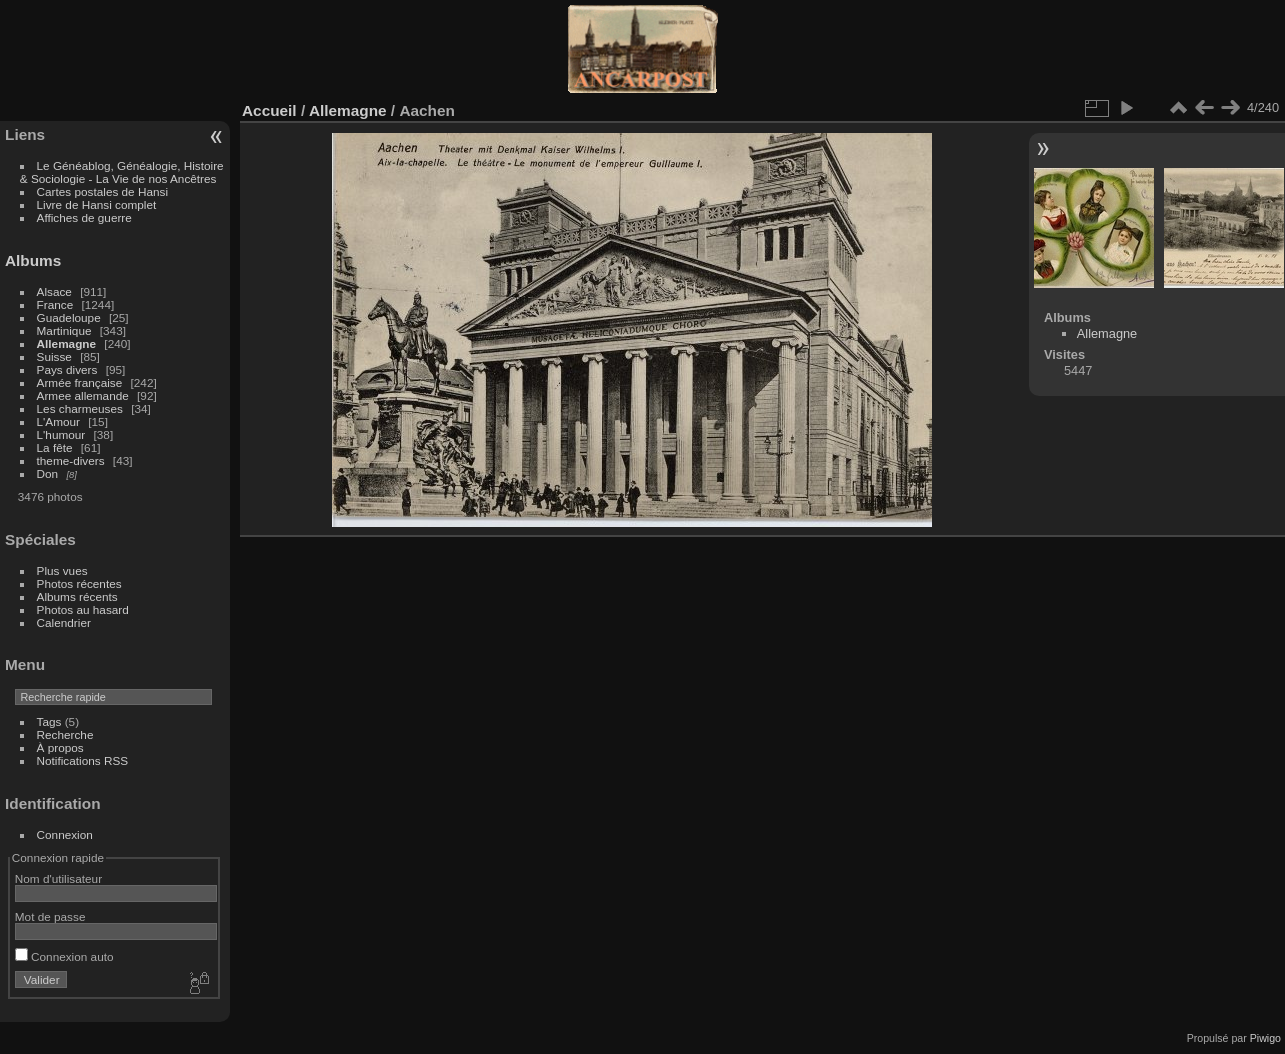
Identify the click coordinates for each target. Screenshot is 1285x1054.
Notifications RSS (83, 760)
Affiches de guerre (84, 217)
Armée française (80, 382)
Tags (49, 721)
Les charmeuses (80, 408)
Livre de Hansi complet (97, 204)
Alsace (54, 291)
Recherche (65, 734)
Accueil (269, 110)
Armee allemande (83, 395)
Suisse (54, 356)
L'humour (61, 434)
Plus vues (62, 570)
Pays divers (67, 369)
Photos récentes (79, 583)
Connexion (65, 834)
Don (48, 473)
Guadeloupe (69, 317)
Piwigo (1265, 1038)
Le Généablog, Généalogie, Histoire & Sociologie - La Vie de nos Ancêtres (122, 172)
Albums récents (77, 596)
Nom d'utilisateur (58, 878)
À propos (60, 747)
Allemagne (67, 343)
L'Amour (58, 421)
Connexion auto (64, 956)
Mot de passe (50, 916)
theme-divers (71, 460)
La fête (55, 447)
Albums (33, 260)
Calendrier (64, 622)
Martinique (64, 330)
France (55, 304)
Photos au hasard (83, 609)
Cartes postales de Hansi (102, 191)
